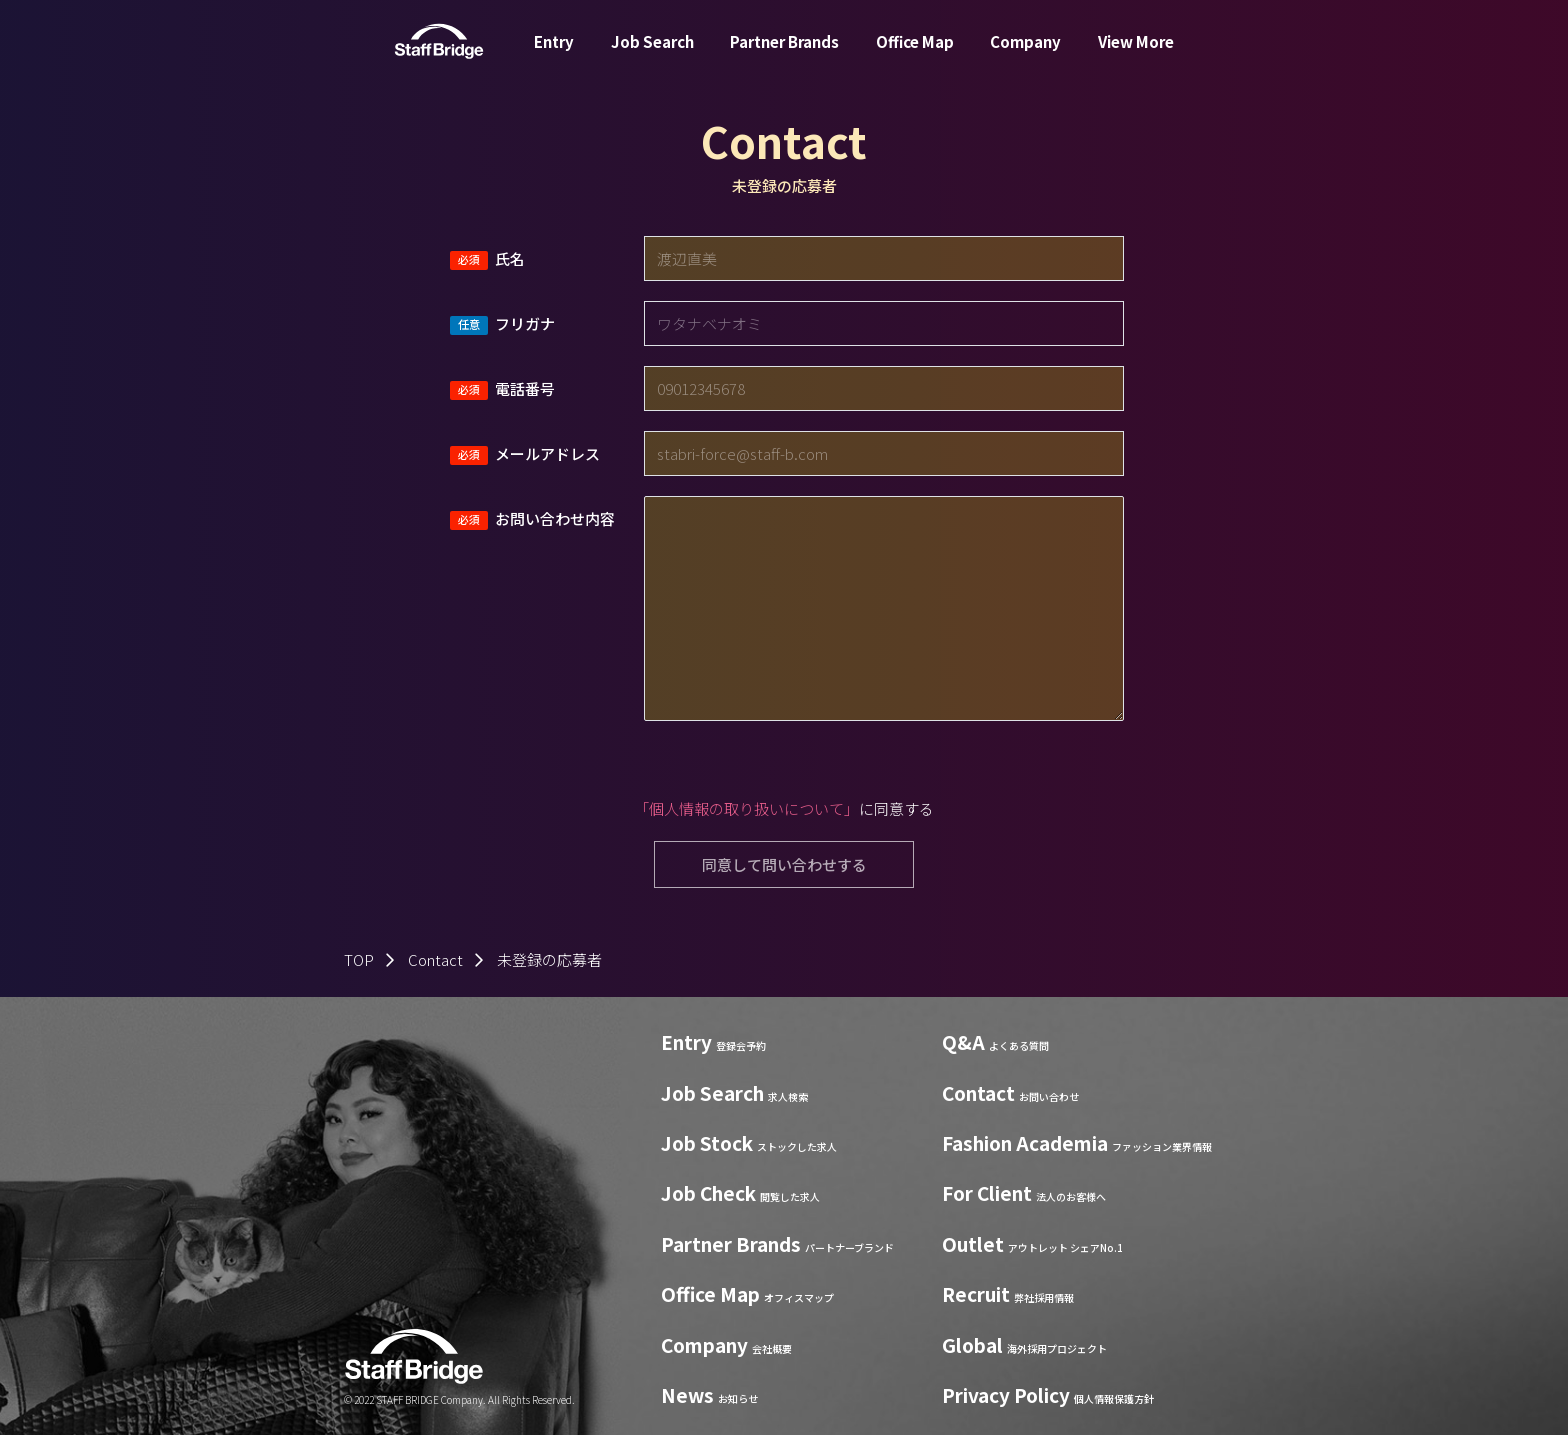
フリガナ (525, 323)
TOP (359, 959)
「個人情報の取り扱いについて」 (746, 808)
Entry (554, 53)
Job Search (652, 53)
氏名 (510, 258)
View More (1136, 53)
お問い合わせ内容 (555, 518)
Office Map (915, 53)
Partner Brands (784, 53)
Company (1025, 53)
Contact (435, 959)
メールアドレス (547, 453)
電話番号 (525, 388)
